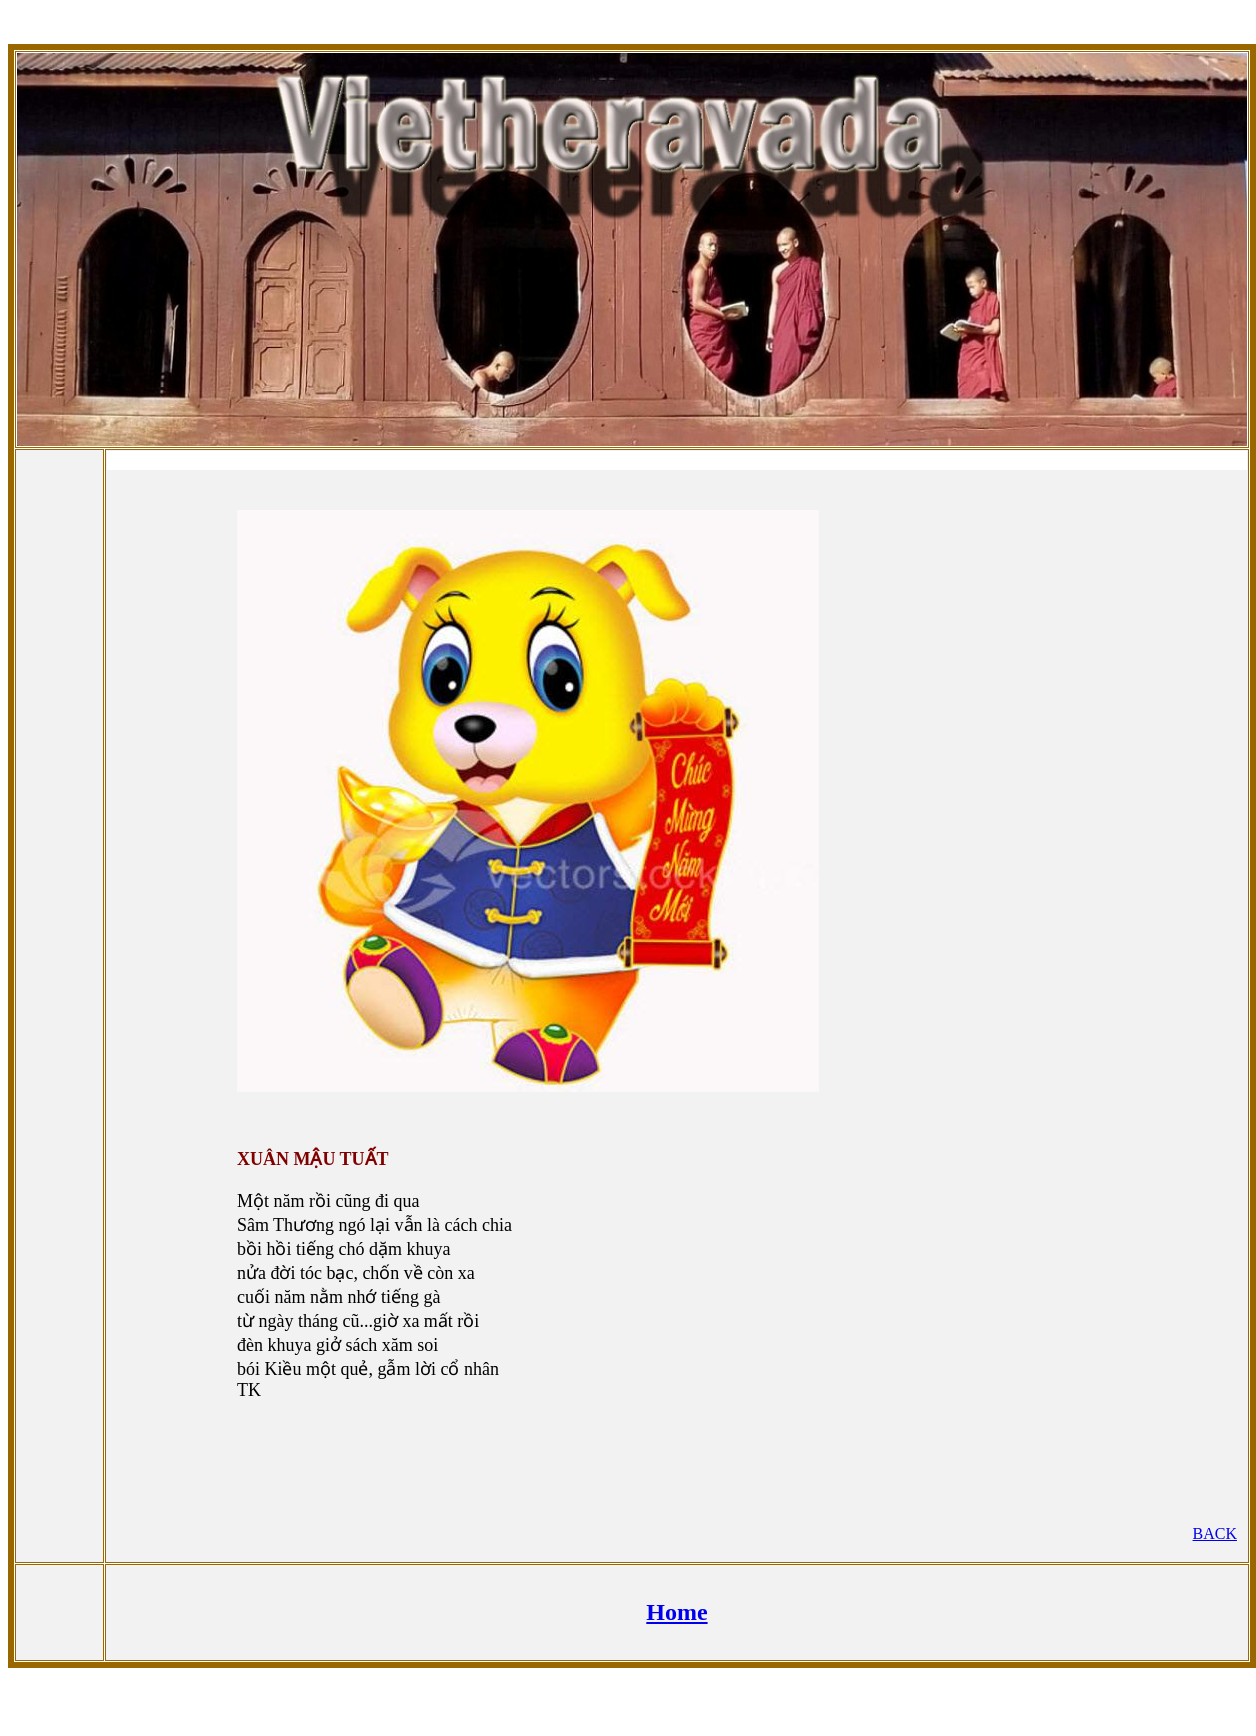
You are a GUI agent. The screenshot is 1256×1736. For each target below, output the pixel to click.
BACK (1215, 1533)
